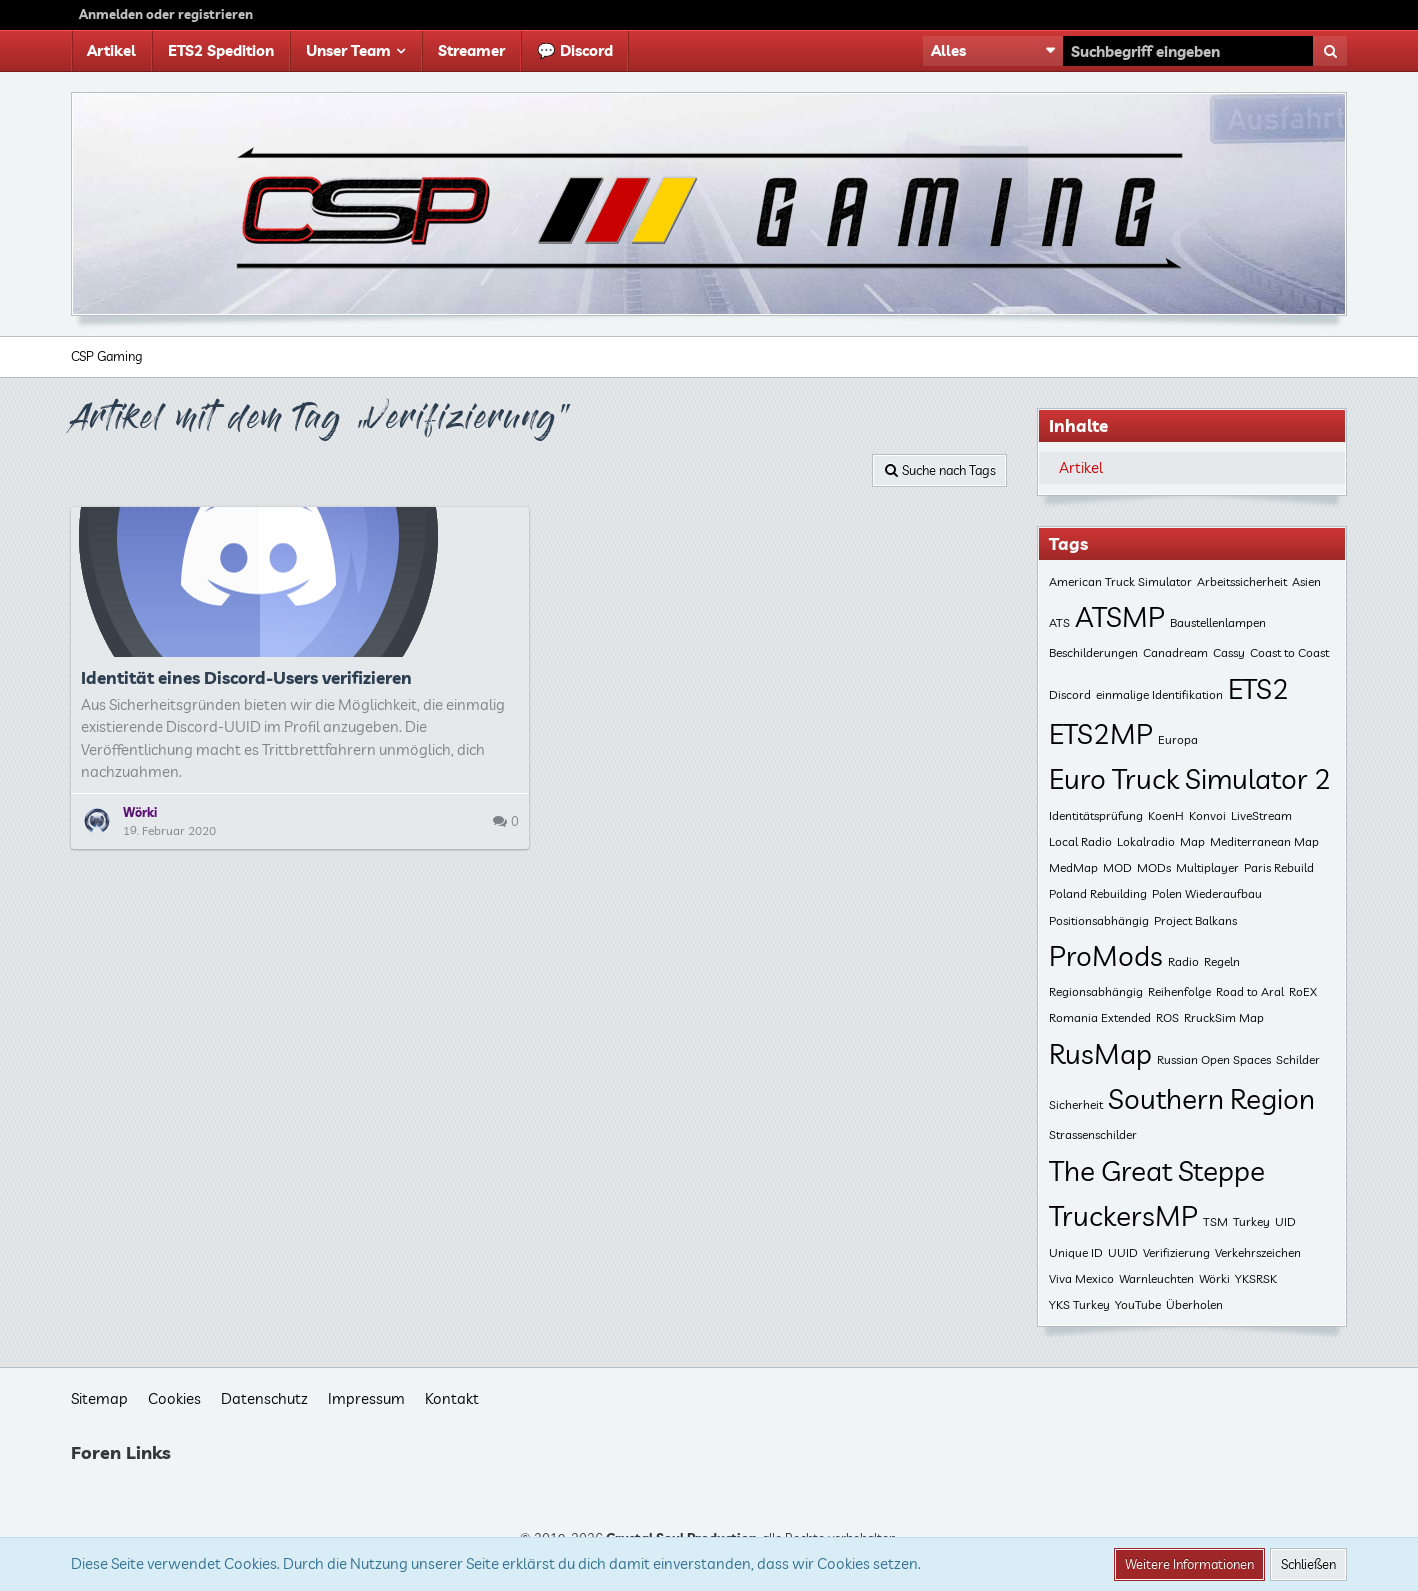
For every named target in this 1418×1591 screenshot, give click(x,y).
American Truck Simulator (1120, 581)
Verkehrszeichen (1258, 1252)
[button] (993, 51)
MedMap (1073, 867)
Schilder (1298, 1059)
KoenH (1166, 815)
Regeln (1222, 961)
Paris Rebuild (1279, 867)
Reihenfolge (1179, 991)
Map (1192, 841)
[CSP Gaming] (709, 204)
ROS (1167, 1017)
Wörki (1214, 1278)
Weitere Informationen (1189, 1564)
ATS (1059, 622)
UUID (1123, 1252)
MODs (1154, 867)
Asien (1306, 581)
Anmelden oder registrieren (166, 14)
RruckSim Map (1224, 1017)
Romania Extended (1100, 1017)
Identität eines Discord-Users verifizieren (246, 677)
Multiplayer (1207, 867)
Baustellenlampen (1218, 622)
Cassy (1229, 652)
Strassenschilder (1093, 1134)
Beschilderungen (1093, 652)
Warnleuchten (1156, 1278)
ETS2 (1258, 688)
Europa (1178, 739)
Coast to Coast (1289, 652)
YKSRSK (1256, 1278)
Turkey (1251, 1221)
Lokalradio (1146, 841)
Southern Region (1211, 1098)
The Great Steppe (1157, 1170)
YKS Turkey (1079, 1304)
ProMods (1106, 955)
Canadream (1175, 652)
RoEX (1303, 991)
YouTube (1138, 1304)
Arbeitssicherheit (1242, 581)
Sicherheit (1076, 1104)
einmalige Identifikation (1159, 694)
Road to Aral (1250, 991)
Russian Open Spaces (1214, 1059)
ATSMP (1120, 616)
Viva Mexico (1081, 1278)
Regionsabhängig (1096, 991)
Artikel (1081, 467)
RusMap (1100, 1053)
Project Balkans (1195, 920)
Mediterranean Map (1264, 841)
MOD (1117, 867)
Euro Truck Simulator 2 (1190, 778)
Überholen (1194, 1304)
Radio (1183, 961)
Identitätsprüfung (1096, 815)
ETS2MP (1101, 733)
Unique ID (1076, 1252)
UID (1285, 1221)
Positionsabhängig (1099, 920)
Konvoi (1207, 815)
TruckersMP (1123, 1215)
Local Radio (1080, 841)
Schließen (1308, 1564)
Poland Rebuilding (1098, 893)
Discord (1070, 694)
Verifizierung (1176, 1252)
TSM (1215, 1221)
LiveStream (1261, 815)
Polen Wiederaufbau (1207, 893)
